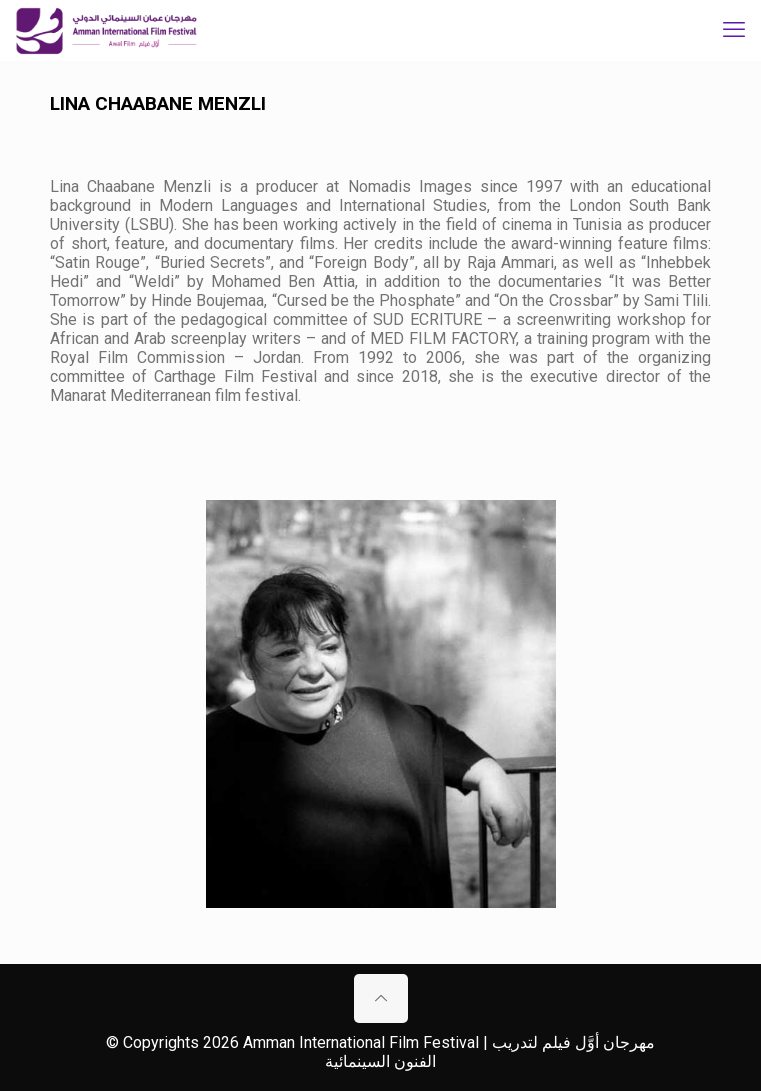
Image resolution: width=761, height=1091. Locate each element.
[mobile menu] (734, 30)
